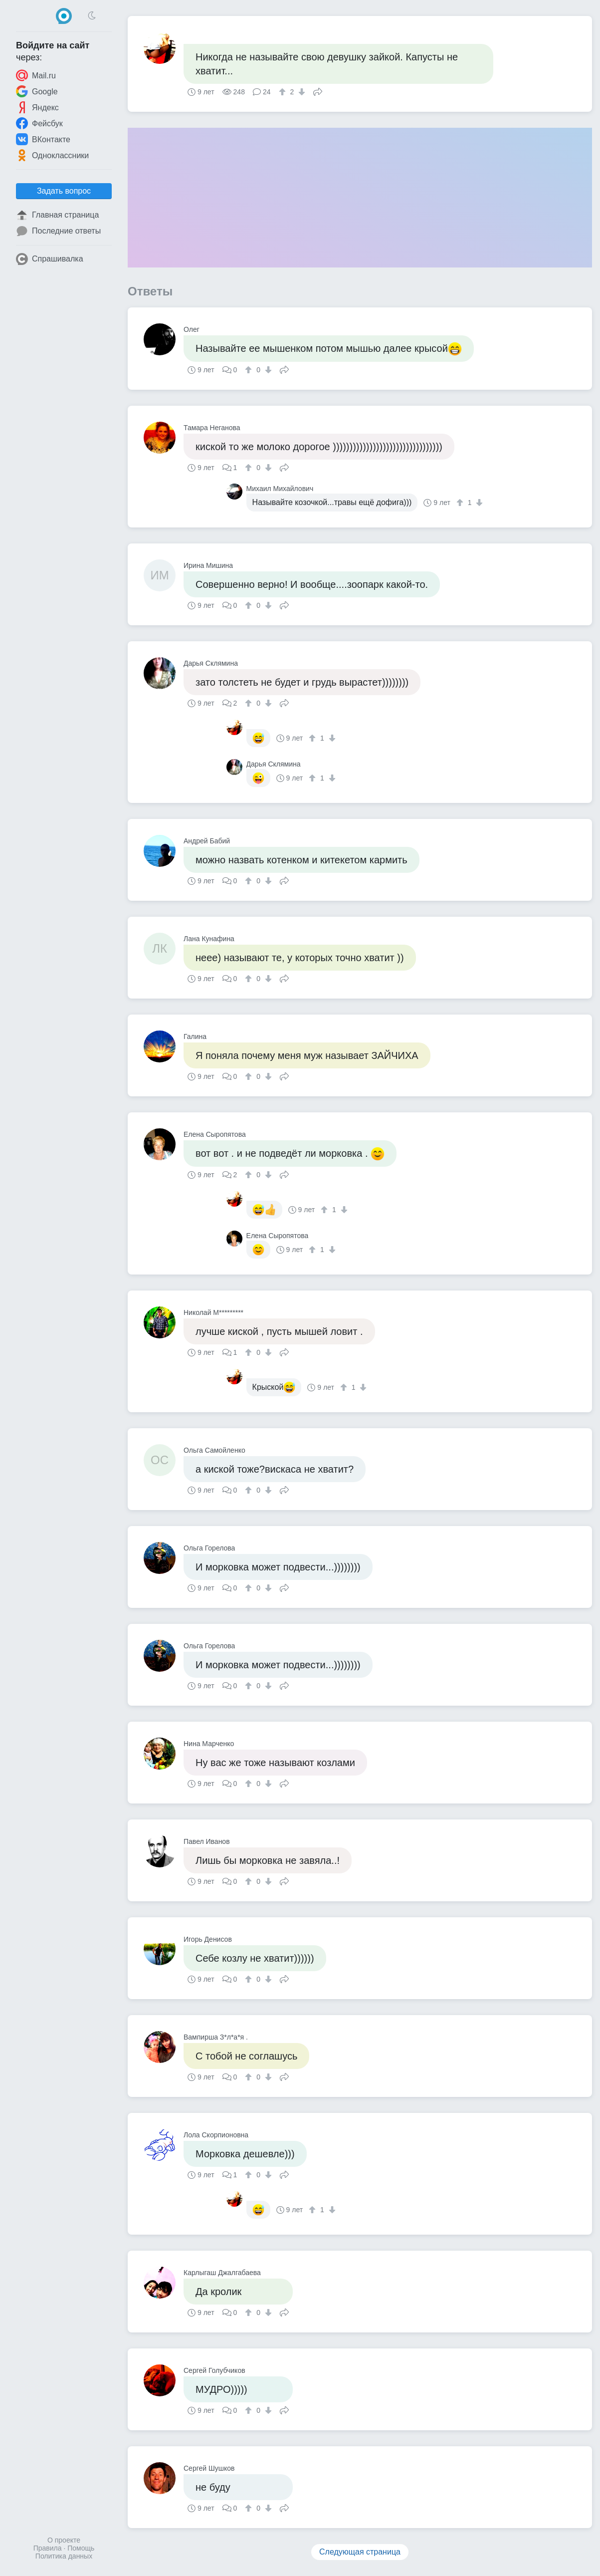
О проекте (63, 2540)
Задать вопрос (64, 191)
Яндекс (37, 107)
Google (37, 91)
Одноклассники (52, 155)
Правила (47, 2548)
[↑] (283, 92)
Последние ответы (58, 231)
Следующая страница (359, 2552)
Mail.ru (36, 75)
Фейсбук (39, 123)
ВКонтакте (43, 139)
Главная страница (57, 215)
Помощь (80, 2548)
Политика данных (63, 2556)
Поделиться (317, 91)
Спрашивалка (49, 259)
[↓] (300, 92)
